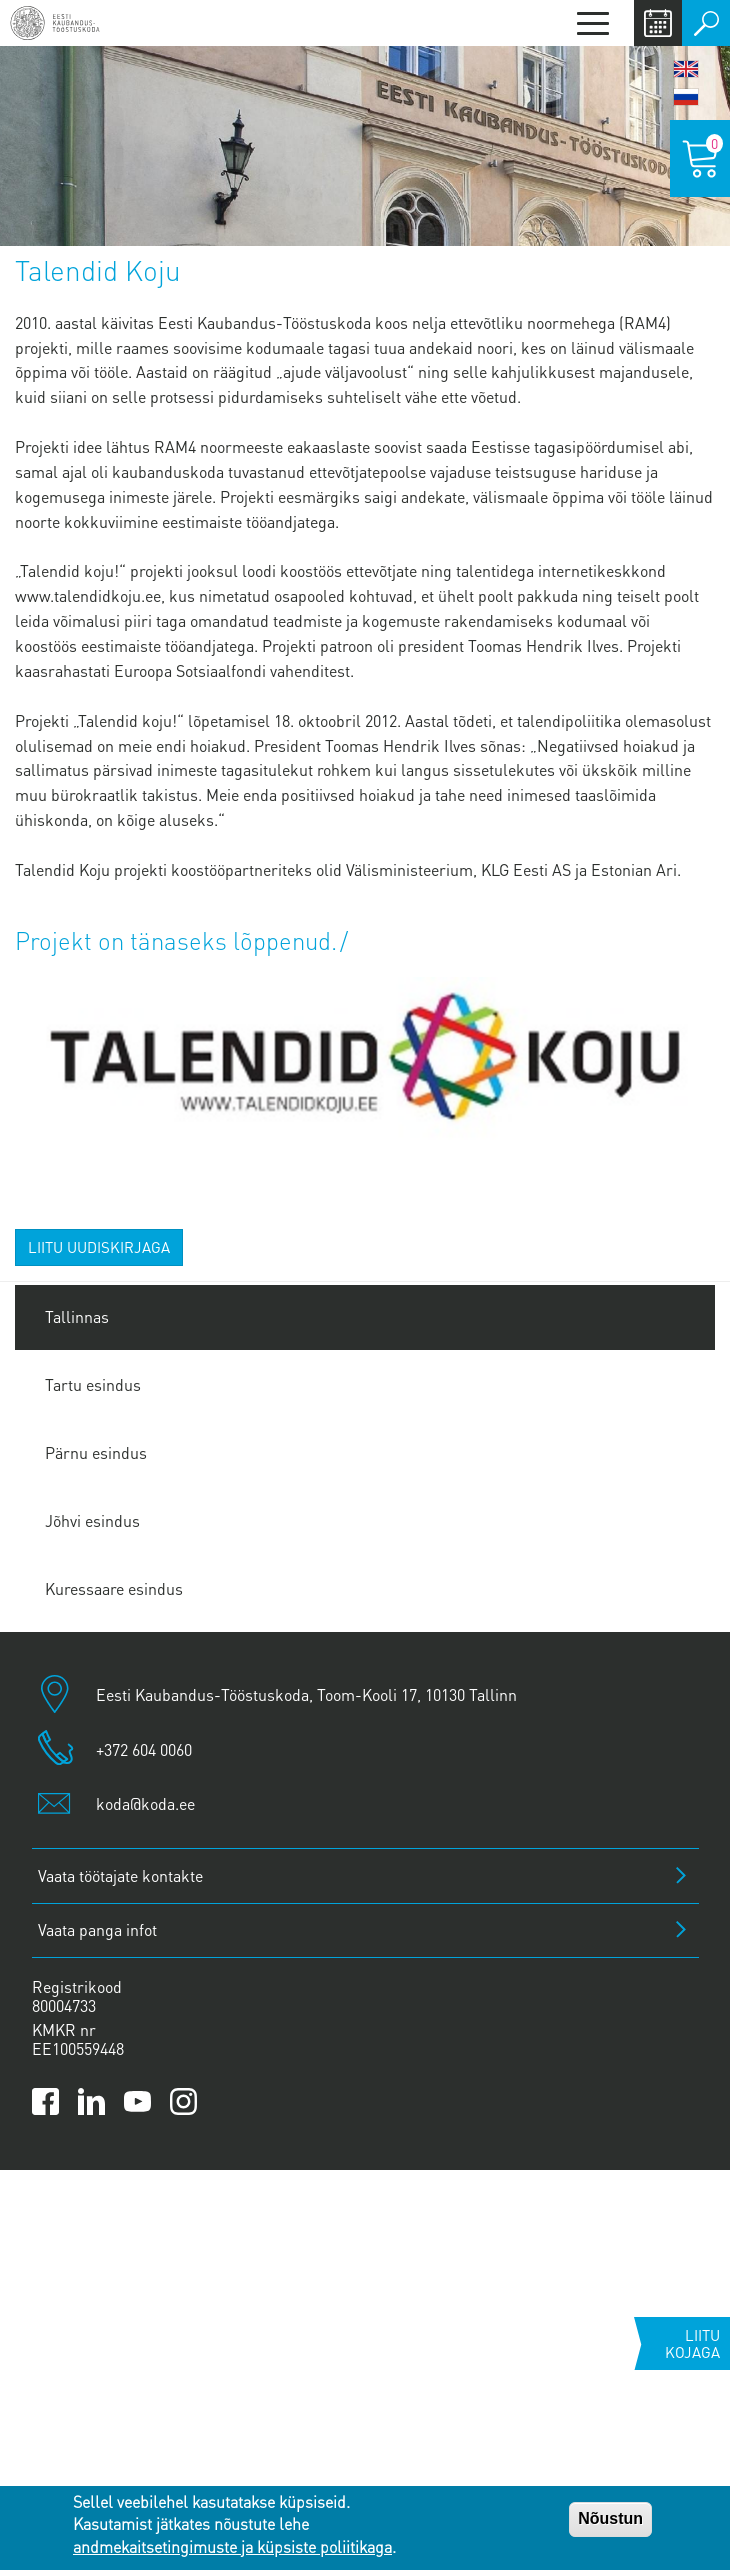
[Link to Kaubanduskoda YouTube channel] (137, 2101)
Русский (686, 97)
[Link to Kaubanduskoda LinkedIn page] (91, 2101)
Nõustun (610, 2518)
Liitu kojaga (692, 2343)
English (686, 69)
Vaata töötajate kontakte (120, 1875)
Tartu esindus (93, 1384)
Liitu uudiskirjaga (99, 1247)
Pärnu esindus (96, 1452)
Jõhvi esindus (92, 1520)
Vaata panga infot (97, 1929)
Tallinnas (77, 1316)
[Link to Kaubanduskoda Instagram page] (183, 2101)
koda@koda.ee (145, 1803)
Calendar (658, 23)
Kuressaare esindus (114, 1588)
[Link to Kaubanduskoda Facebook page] (45, 2101)
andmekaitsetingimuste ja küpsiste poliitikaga (232, 2546)
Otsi (706, 23)
